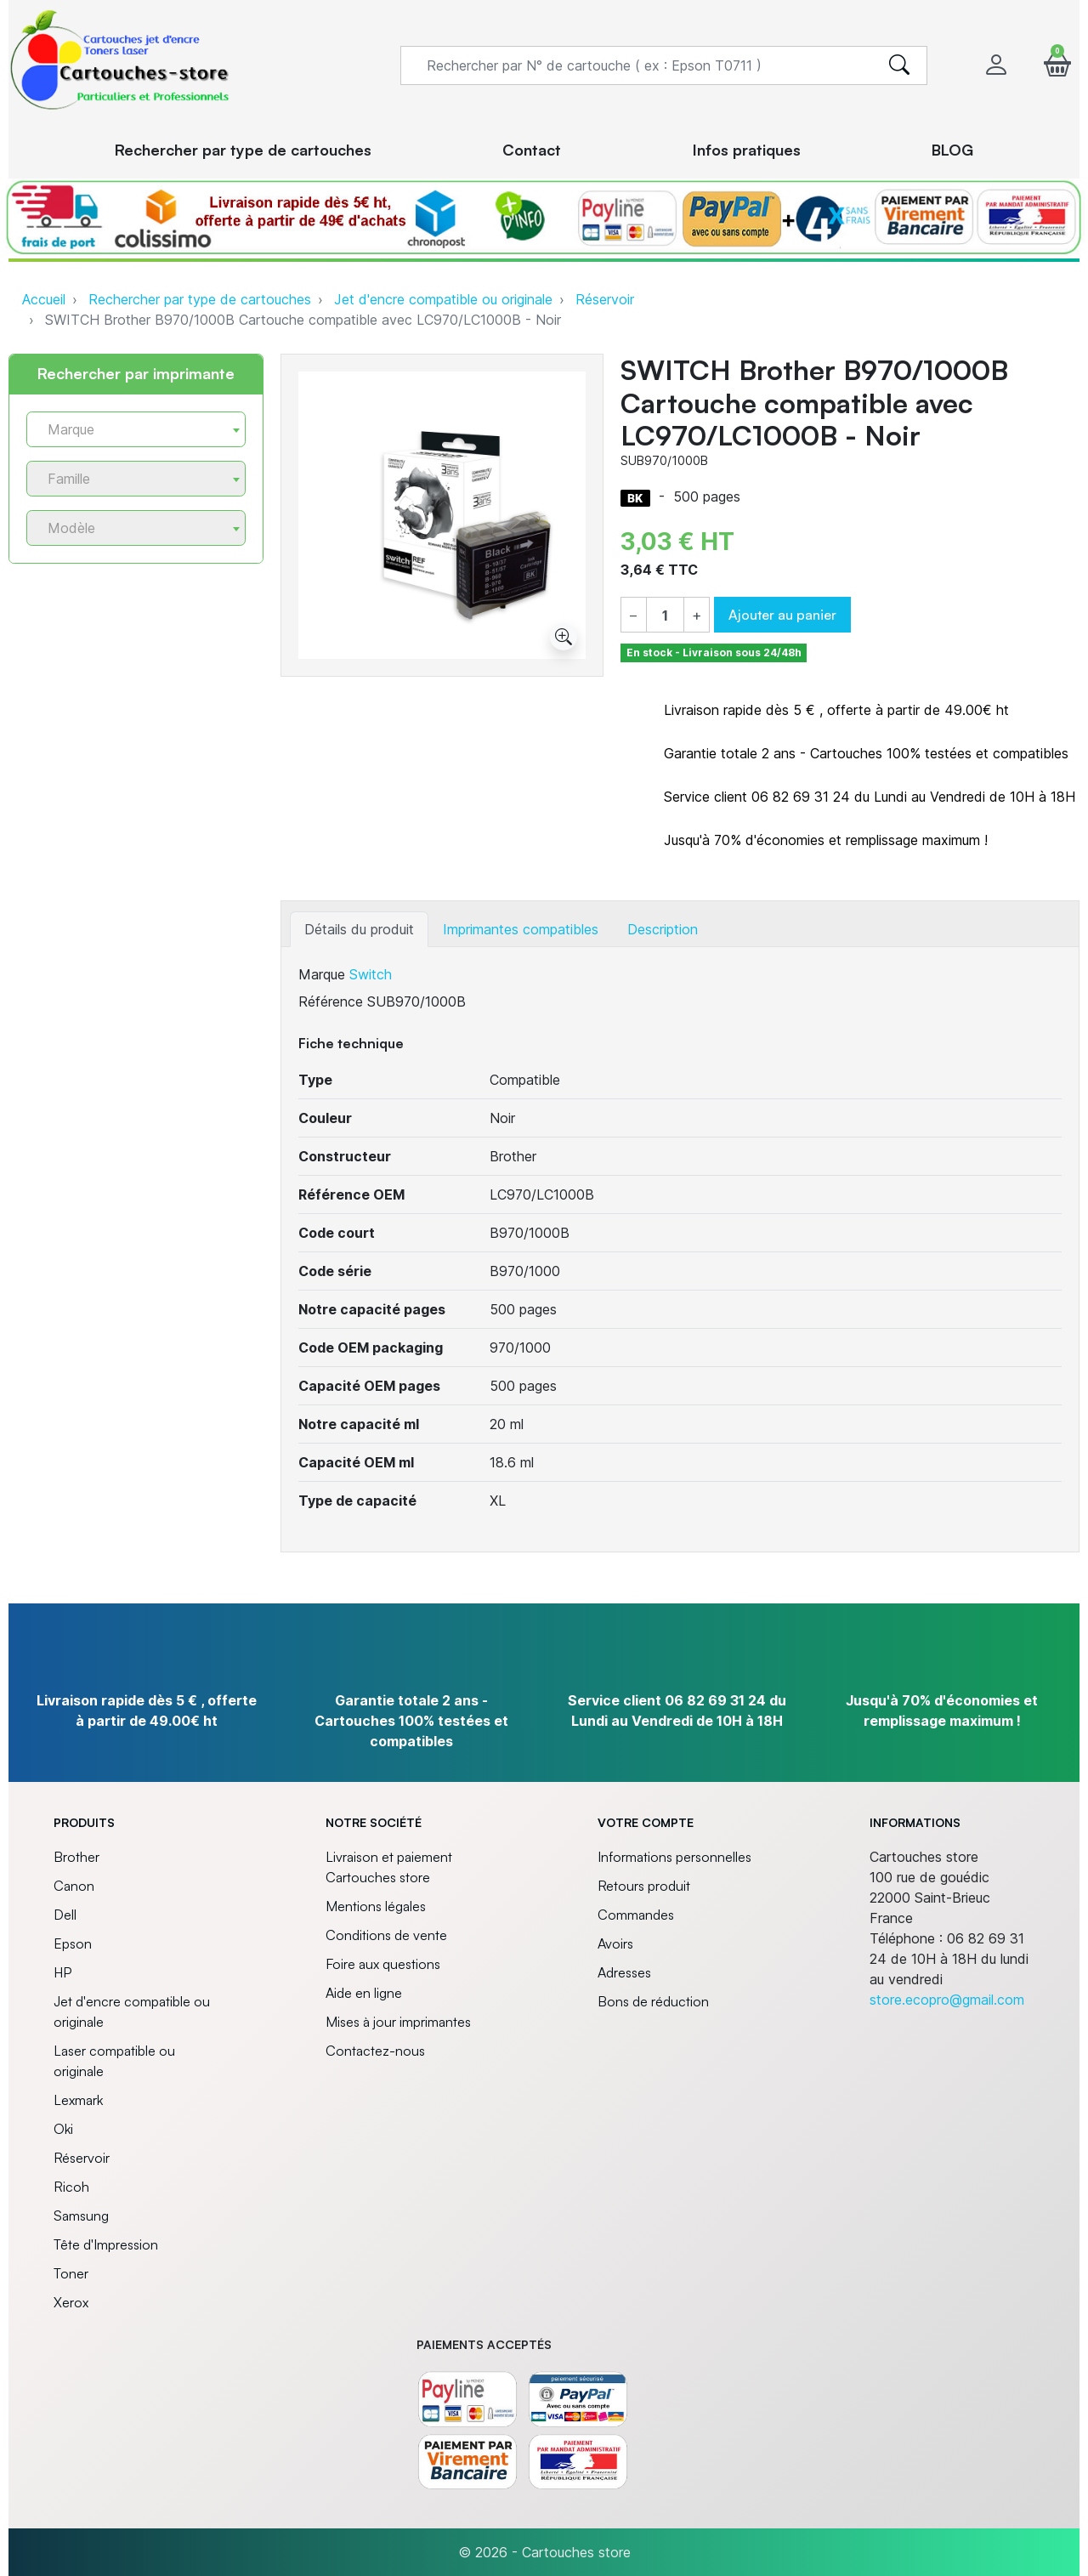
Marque (321, 974)
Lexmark (78, 2099)
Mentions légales (376, 1906)
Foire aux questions (383, 1963)
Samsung (81, 2215)
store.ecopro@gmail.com (947, 1999)
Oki (63, 2128)
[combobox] (136, 429)
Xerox (71, 2302)
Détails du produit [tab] (359, 929)
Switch (370, 974)
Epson (73, 1943)
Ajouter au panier (782, 614)
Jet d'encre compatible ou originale (443, 299)
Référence (330, 1001)
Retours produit (644, 1885)
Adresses (624, 1972)
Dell (65, 1914)
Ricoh (71, 2186)
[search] (899, 65)
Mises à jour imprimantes (398, 2021)
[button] (1057, 65)
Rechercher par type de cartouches (199, 299)
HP (62, 1972)
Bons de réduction (653, 2001)
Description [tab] (662, 929)
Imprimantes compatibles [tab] (520, 929)
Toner (71, 2273)
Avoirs (615, 1943)
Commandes (636, 1914)
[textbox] (129, 429)
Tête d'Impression (106, 2244)
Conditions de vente (386, 1934)
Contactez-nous (375, 2050)
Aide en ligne (364, 1992)
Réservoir (604, 299)
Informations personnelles (674, 1856)
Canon (74, 1885)
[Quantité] (665, 615)
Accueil (43, 299)
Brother (76, 1856)
